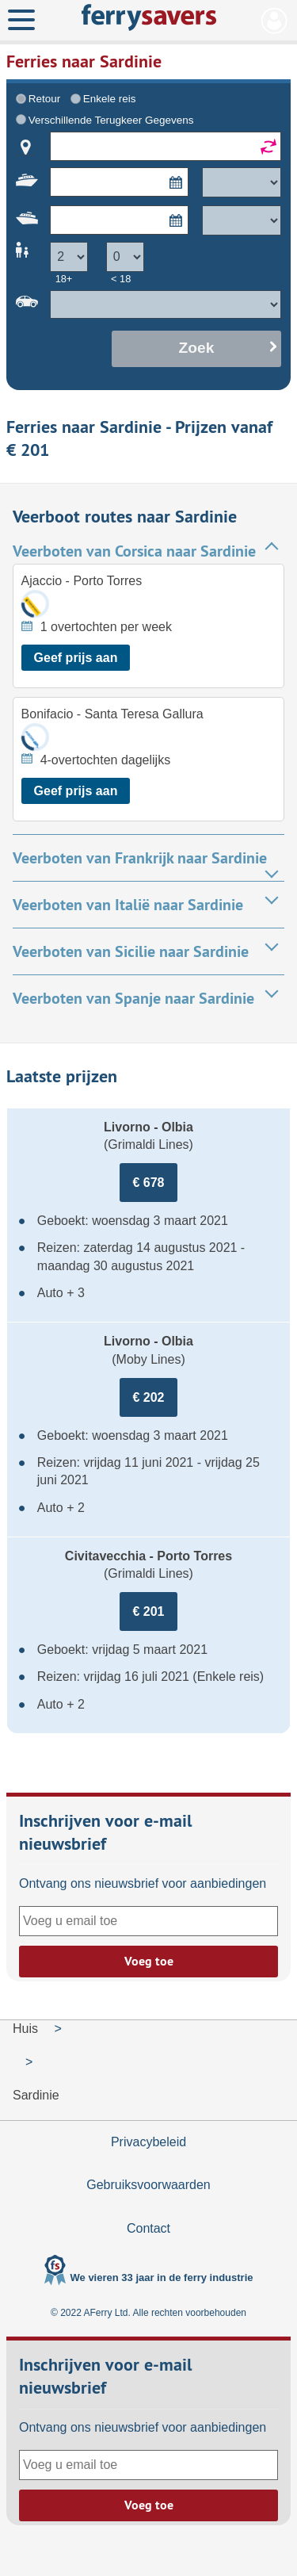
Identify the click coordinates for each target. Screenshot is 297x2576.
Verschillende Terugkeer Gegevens (111, 120)
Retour (44, 99)
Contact (148, 2228)
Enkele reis (109, 99)
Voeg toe (148, 1961)
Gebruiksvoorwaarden (148, 2184)
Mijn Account (274, 20)
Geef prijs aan (76, 657)
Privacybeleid (148, 2142)
